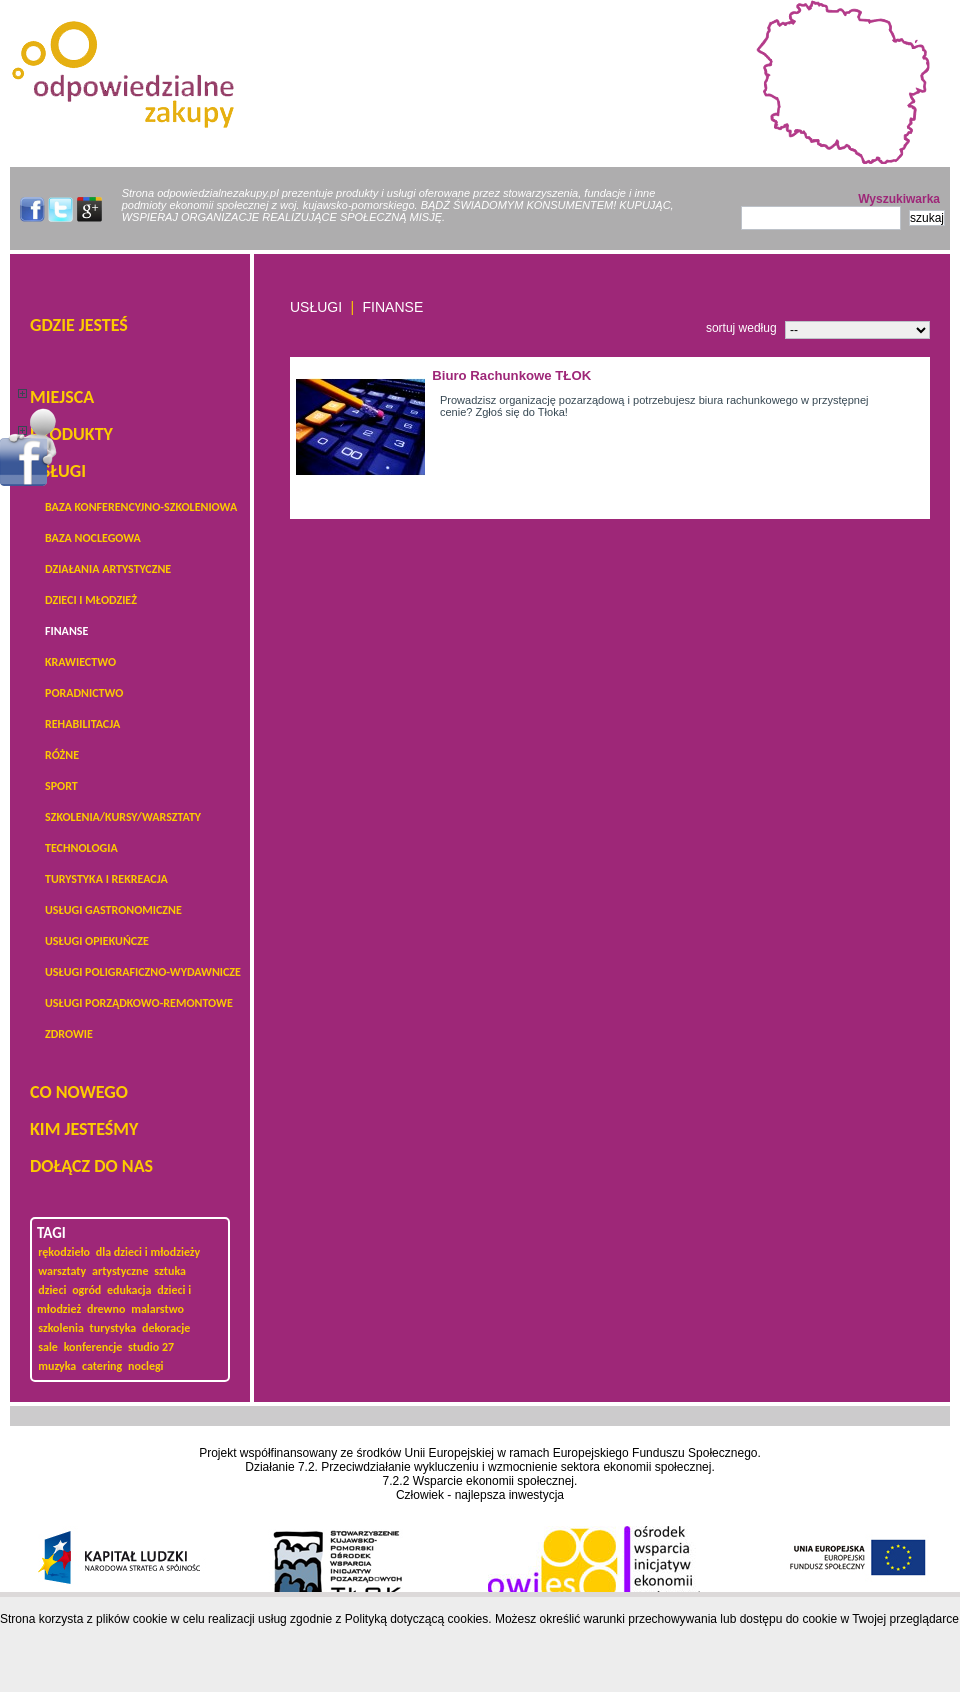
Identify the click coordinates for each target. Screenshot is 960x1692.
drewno (106, 1309)
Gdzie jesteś (79, 325)
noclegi (146, 1366)
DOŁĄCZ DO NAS (91, 1166)
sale (48, 1347)
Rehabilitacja (82, 724)
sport (61, 786)
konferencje (93, 1347)
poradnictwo (84, 693)
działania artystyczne (108, 569)
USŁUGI (58, 471)
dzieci (52, 1290)
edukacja (129, 1290)
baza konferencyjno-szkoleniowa (141, 507)
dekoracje (166, 1328)
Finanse (66, 631)
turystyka (113, 1328)
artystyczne (120, 1271)
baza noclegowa (93, 538)
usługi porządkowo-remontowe (139, 1003)
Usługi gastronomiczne (113, 910)
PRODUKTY (71, 434)
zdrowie (69, 1034)
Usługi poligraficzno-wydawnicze (143, 972)
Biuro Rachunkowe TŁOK (511, 375)
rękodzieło (64, 1252)
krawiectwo (80, 662)
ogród (86, 1290)
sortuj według (741, 328)
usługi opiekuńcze (97, 941)
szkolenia (61, 1328)
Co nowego (79, 1092)
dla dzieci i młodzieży (148, 1252)
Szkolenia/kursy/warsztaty (123, 817)
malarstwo (157, 1309)
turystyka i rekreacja (106, 879)
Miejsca (62, 397)
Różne (62, 755)
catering (102, 1366)
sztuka (170, 1271)
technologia (81, 848)
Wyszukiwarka (899, 199)
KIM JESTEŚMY (84, 1129)
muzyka (57, 1366)
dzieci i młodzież (91, 600)
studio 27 (151, 1347)
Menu (28, 447)
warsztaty (62, 1271)
